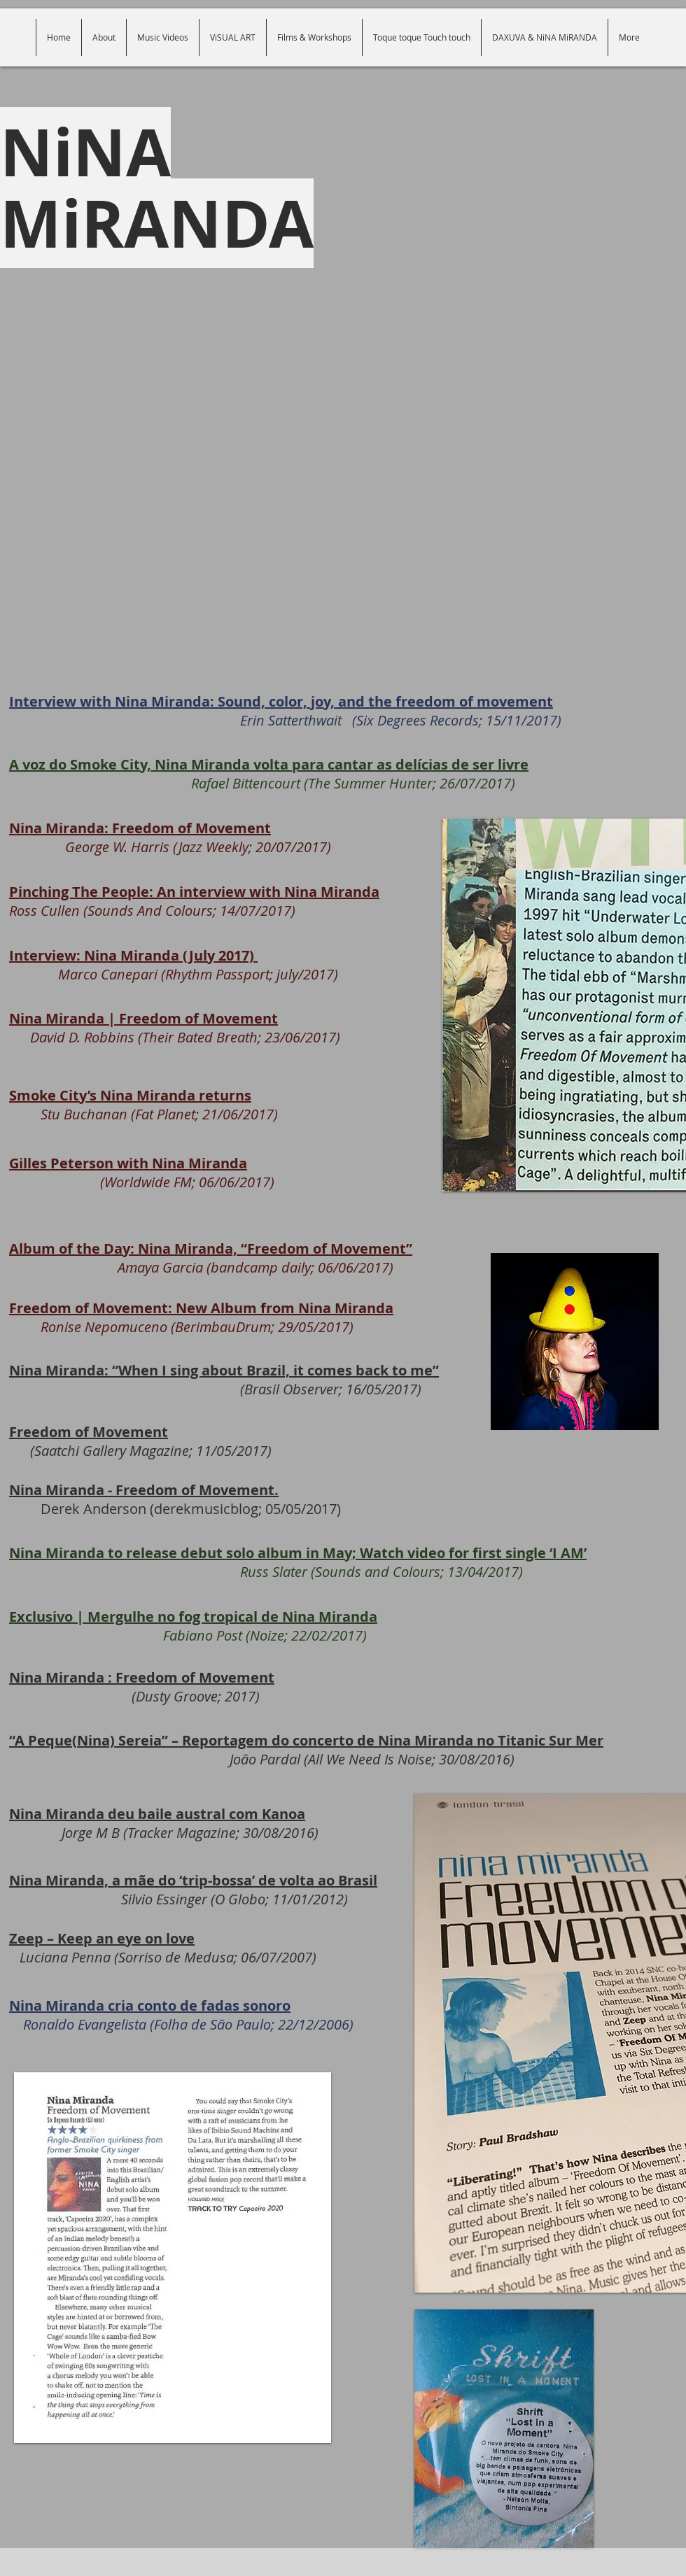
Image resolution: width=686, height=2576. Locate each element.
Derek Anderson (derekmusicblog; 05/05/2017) (175, 1499)
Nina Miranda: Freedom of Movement (140, 828)
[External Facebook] (343, 498)
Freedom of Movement (88, 1431)
